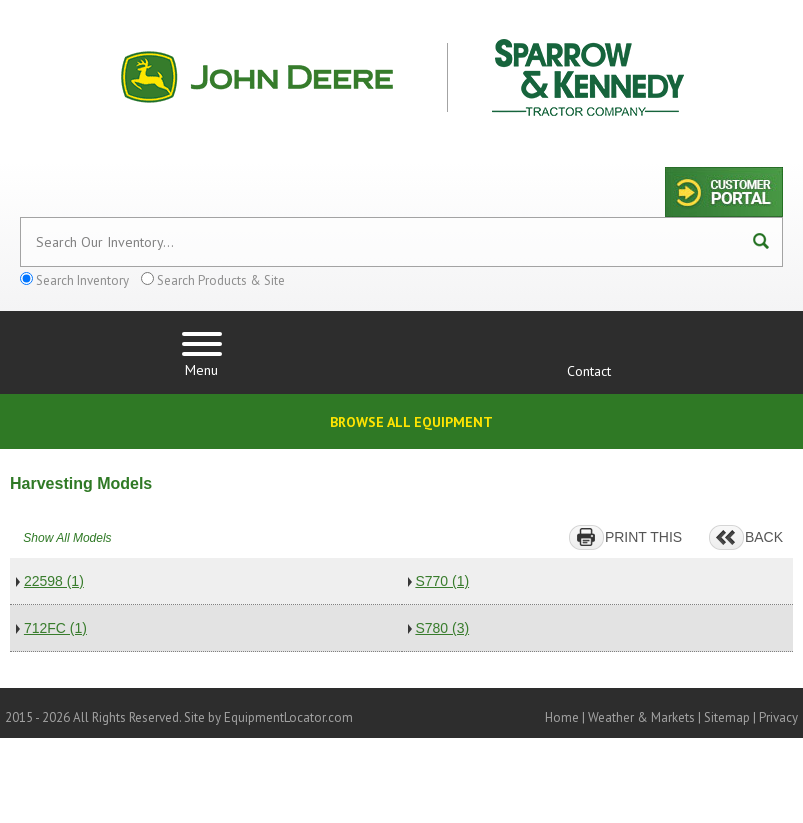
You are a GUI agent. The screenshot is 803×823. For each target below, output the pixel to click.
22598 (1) (54, 581)
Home (562, 717)
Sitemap (727, 717)
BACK (764, 537)
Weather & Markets (641, 717)
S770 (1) (442, 581)
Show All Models (67, 538)
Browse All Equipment (411, 422)
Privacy (778, 717)
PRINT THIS (643, 537)
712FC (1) (55, 628)
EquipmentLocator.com (288, 717)
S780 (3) (442, 628)
